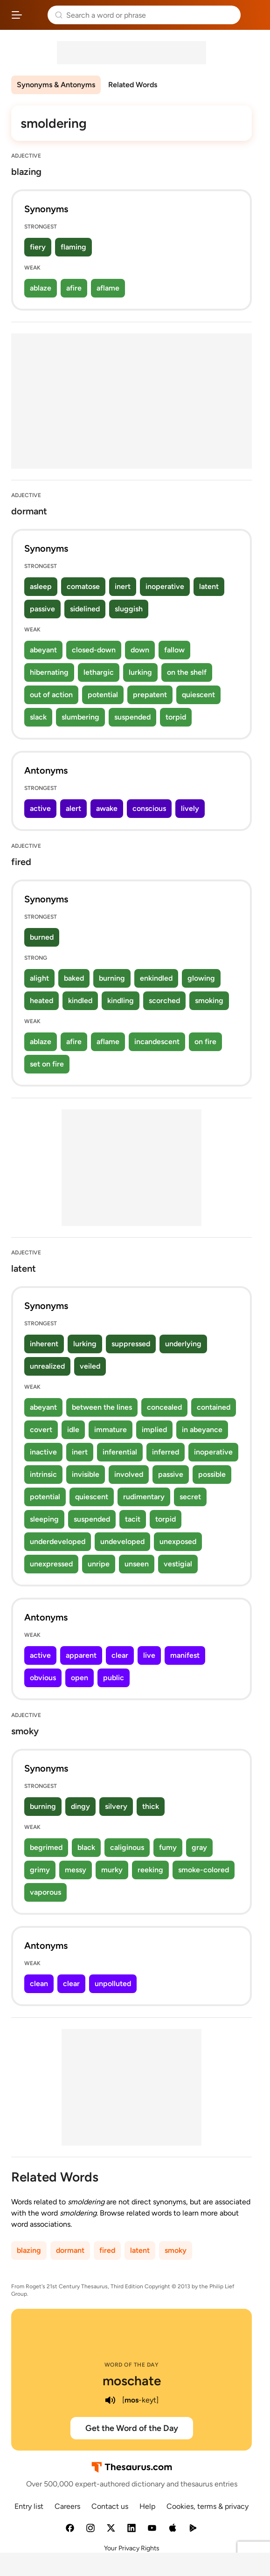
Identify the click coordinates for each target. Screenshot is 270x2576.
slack (38, 717)
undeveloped (122, 1541)
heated (41, 1000)
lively (190, 808)
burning (112, 978)
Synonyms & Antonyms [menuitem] (56, 84)
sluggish (129, 608)
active (40, 808)
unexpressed (51, 1563)
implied (154, 1429)
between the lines (102, 1407)
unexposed (177, 1541)
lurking (140, 672)
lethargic (98, 672)
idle (73, 1429)
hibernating (49, 672)
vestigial (178, 1563)
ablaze (40, 288)
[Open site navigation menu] (16, 15)
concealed (164, 1407)
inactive (43, 1451)
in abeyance (202, 1429)
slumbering (80, 717)
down (140, 649)
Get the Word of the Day (131, 2428)
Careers (67, 2506)
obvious (43, 1677)
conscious (149, 808)
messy (75, 1869)
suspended (132, 717)
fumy (168, 1847)
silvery (116, 1806)
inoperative (164, 586)
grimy (40, 1869)
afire (74, 288)
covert (41, 1429)
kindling (120, 1000)
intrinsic (43, 1474)
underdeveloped (57, 1541)
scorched (164, 1000)
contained (213, 1407)
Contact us (109, 2506)
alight (39, 978)
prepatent (150, 694)
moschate (132, 2381)
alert (73, 808)
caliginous (127, 1847)
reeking (150, 1869)
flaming (73, 246)
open (79, 1677)
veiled (90, 1366)
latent (209, 586)
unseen (137, 1563)
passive (42, 608)
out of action (51, 694)
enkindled (156, 978)
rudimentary (144, 1496)
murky (112, 1869)
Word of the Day (131, 2364)
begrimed (46, 1847)
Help (147, 2506)
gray (199, 1847)
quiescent (198, 694)
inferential (120, 1451)
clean (39, 1983)
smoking (209, 1000)
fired (107, 2250)
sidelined (85, 608)
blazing (29, 2250)
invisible (85, 1474)
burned (42, 937)
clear (119, 1655)
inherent (44, 1343)
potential (103, 694)
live (149, 1655)
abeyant (43, 649)
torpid (176, 717)
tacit (132, 1519)
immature (110, 1429)
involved (128, 1474)
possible (212, 1474)
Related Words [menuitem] (132, 84)
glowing (201, 978)
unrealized (47, 1366)
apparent (81, 1655)
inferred (165, 1451)
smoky (176, 2250)
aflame (108, 288)
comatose (83, 586)
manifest (185, 1655)
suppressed (130, 1343)
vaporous (45, 1892)
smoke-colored (203, 1869)
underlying (183, 1343)
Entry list (28, 2506)
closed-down (94, 649)
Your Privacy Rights (131, 2548)
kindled (80, 1000)
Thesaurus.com (35, 15)
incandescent (157, 1041)
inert (123, 586)
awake (107, 808)
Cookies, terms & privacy (207, 2506)
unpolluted (113, 1983)
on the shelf (187, 672)
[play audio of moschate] (110, 2400)
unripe (99, 1563)
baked (74, 978)
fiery (38, 246)
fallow (174, 649)
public (113, 1677)
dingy (80, 1806)
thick (150, 1806)
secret (190, 1496)
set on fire (47, 1063)
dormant (70, 2250)
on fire (205, 1041)
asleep (41, 586)
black (86, 1847)
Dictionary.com (253, 15)
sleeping (44, 1519)
